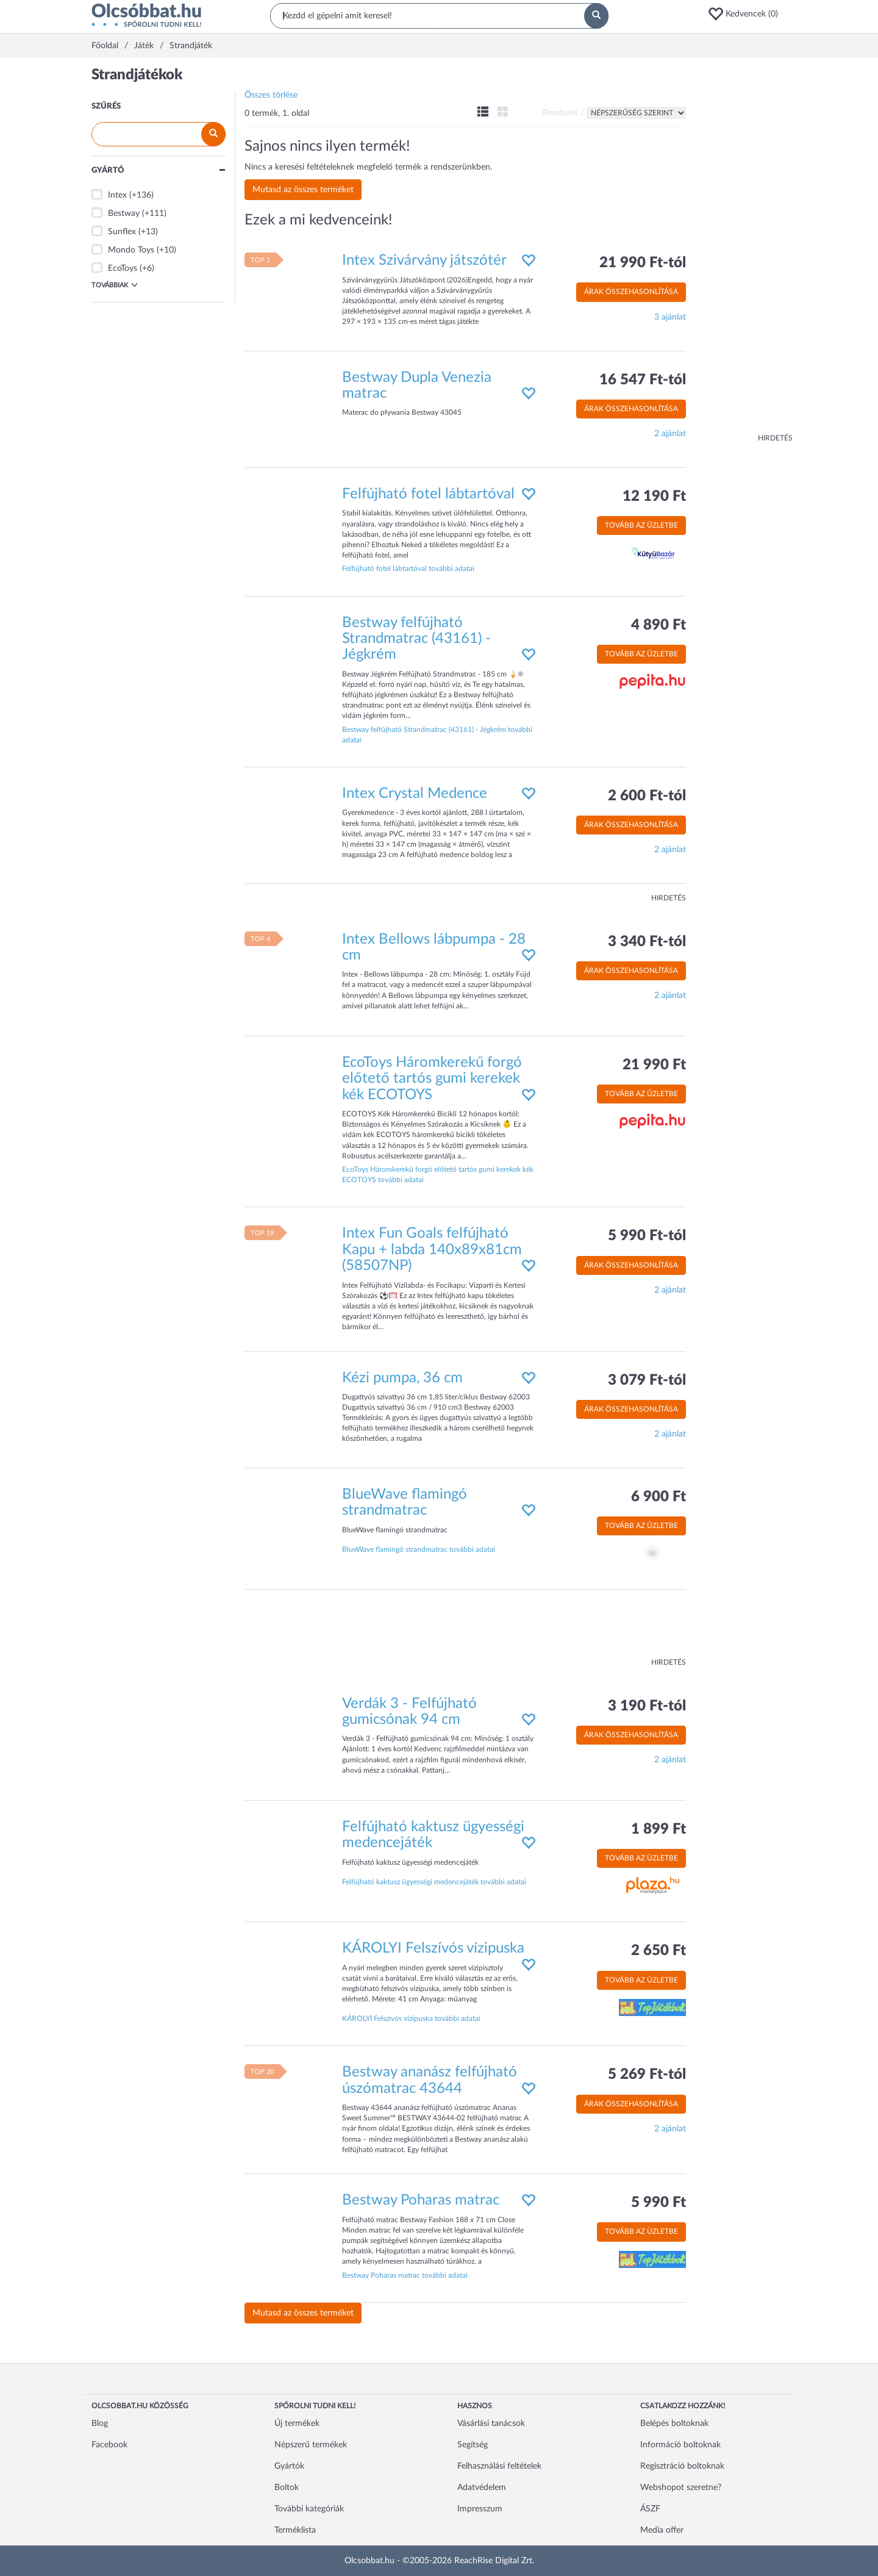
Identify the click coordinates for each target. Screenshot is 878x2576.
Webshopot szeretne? (680, 2487)
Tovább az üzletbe (641, 525)
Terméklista (295, 2530)
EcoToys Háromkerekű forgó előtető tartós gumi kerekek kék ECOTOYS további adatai (438, 1174)
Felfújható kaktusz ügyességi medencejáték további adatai (434, 1881)
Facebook (109, 2445)
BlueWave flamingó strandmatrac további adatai (418, 1549)
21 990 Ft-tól (642, 263)
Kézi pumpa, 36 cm (402, 1378)
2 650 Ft (658, 1950)
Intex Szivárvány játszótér (424, 260)
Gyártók (289, 2466)
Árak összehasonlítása (631, 291)
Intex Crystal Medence (414, 793)
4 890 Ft (658, 625)
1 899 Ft (658, 1829)
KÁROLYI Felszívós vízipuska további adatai (411, 2018)
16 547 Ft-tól (642, 380)
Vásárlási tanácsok (491, 2423)
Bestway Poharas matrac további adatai (405, 2275)
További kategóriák (309, 2509)
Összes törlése (271, 95)
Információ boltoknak (680, 2445)
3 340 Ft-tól (647, 942)
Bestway (124, 213)
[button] (747, 14)
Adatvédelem (481, 2487)
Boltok (286, 2487)
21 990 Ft (654, 1065)
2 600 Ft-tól (647, 796)
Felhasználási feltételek (499, 2466)
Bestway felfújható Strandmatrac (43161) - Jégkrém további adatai (437, 735)
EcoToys (122, 268)
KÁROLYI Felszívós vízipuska (433, 1948)
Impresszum (479, 2509)
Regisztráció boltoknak (682, 2466)
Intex (117, 195)
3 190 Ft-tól (647, 1706)
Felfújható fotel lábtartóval (428, 494)
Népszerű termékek (310, 2445)
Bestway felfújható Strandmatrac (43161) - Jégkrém (416, 638)
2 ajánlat (670, 433)
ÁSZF (650, 2509)
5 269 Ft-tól (647, 2074)
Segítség (472, 2445)
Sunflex (122, 232)
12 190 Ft (654, 496)
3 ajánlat (670, 317)
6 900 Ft (658, 1497)
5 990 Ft (658, 2202)
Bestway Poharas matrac (420, 2200)
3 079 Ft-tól (647, 1380)
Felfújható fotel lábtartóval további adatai (408, 568)
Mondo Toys (131, 250)
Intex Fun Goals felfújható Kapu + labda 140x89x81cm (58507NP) (432, 1249)
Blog (99, 2423)
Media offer (661, 2530)
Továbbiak (114, 285)
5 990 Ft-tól (647, 1236)
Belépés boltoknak (674, 2423)
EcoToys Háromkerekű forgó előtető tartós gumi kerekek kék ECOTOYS (432, 1078)
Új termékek (296, 2423)
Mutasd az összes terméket (303, 189)
